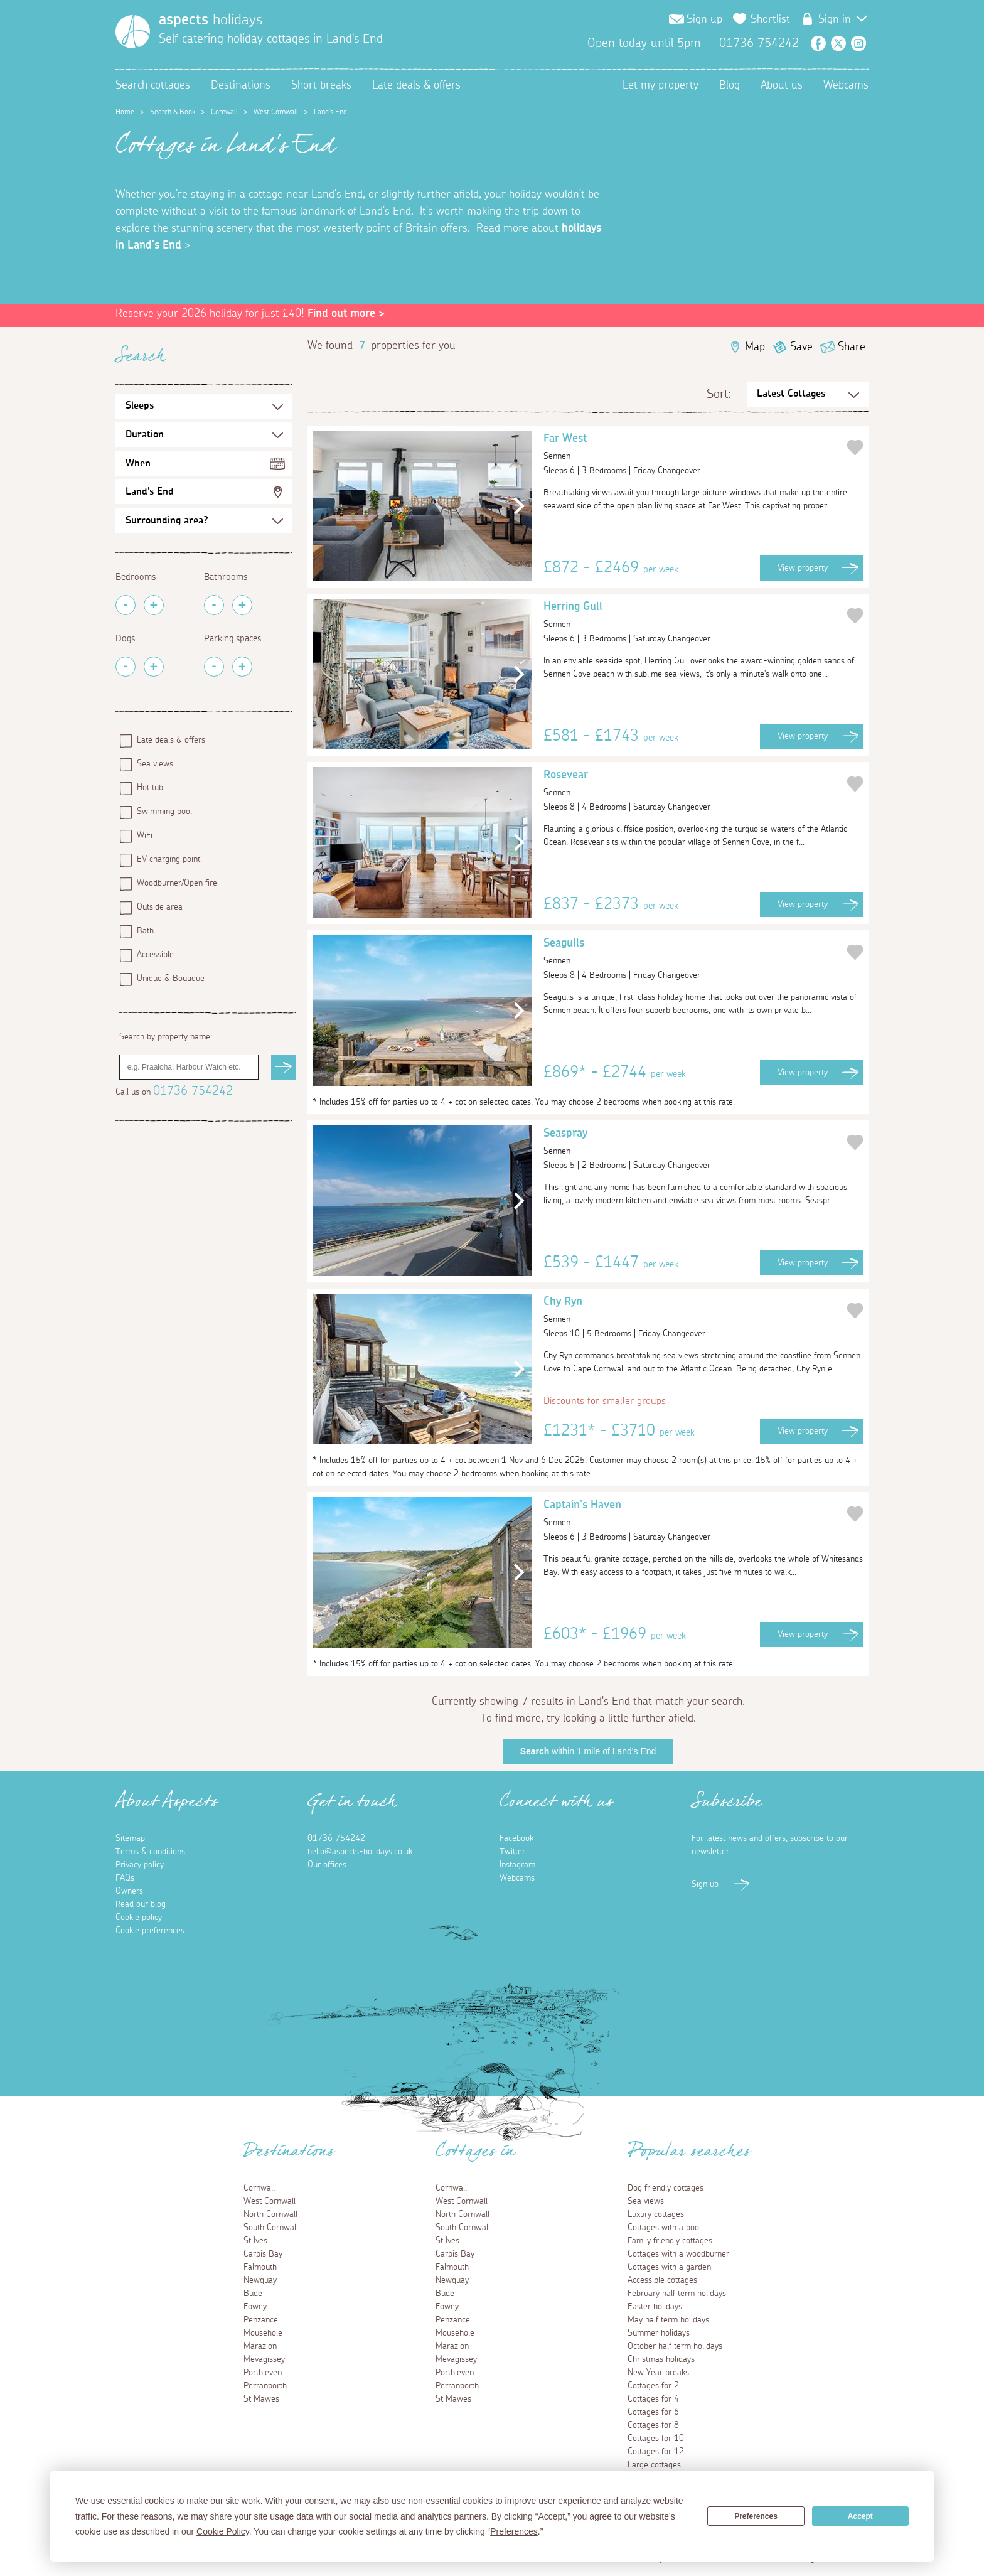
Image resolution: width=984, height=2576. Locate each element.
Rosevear (693, 785)
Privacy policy (139, 1864)
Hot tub (150, 787)
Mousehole (262, 2333)
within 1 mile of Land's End (588, 1751)
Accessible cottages (662, 2280)
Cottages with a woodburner (678, 2254)
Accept (860, 2516)
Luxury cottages (656, 2214)
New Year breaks (658, 2372)
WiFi (144, 835)
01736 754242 (193, 1091)
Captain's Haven (693, 1515)
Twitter (838, 43)
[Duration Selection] (203, 434)
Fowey (255, 2306)
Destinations (240, 85)
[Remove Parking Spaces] (214, 667)
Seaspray (693, 1143)
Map (755, 347)
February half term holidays (677, 2293)
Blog (729, 85)
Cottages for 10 (656, 2438)
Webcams (846, 85)
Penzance (260, 2320)
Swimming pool (164, 811)
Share (851, 347)
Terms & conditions (150, 1851)
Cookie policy (138, 1917)
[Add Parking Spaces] (242, 667)
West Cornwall (276, 111)
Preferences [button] (513, 2531)
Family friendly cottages (670, 2240)
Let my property (660, 85)
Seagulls (693, 953)
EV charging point (168, 859)
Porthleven (262, 2372)
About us (782, 85)
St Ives (255, 2240)
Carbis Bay (262, 2254)
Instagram (858, 43)
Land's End (150, 491)
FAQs (124, 1878)
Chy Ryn (693, 1312)
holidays (210, 20)
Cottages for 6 (653, 2412)
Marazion (260, 2346)
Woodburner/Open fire (177, 883)
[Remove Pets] (125, 667)
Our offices (327, 1864)
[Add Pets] (154, 667)
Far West (693, 448)
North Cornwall (270, 2214)
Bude (252, 2293)
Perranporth (265, 2385)
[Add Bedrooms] (154, 605)
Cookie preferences (149, 1930)
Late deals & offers (416, 85)
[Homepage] (132, 31)
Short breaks (321, 85)
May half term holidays (668, 2320)
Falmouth (260, 2267)
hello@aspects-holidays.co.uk (360, 1851)
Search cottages (152, 85)
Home (124, 111)
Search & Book (172, 111)
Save (801, 347)
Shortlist (770, 19)
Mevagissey (264, 2359)
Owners (129, 1891)
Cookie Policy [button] (222, 2531)
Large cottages (654, 2465)
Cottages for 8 (653, 2425)
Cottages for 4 (653, 2399)
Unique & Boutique (171, 978)
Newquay (260, 2280)
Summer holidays (659, 2333)
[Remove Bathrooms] (214, 605)
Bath (145, 930)
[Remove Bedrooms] (125, 605)
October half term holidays (675, 2346)
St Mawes (261, 2399)
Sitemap (130, 1838)
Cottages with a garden (669, 2267)
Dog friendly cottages (665, 2188)
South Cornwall (270, 2227)
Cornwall (224, 111)
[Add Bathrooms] (242, 605)
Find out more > (346, 313)
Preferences (756, 2516)
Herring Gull (693, 617)
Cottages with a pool (664, 2227)
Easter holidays (655, 2306)
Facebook (818, 43)
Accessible (155, 954)
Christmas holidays (661, 2359)
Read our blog (140, 1904)
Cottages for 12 (656, 2451)
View (803, 568)
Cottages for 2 (653, 2385)
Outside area (160, 907)
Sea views (155, 763)
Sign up (704, 19)
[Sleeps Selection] (203, 406)
